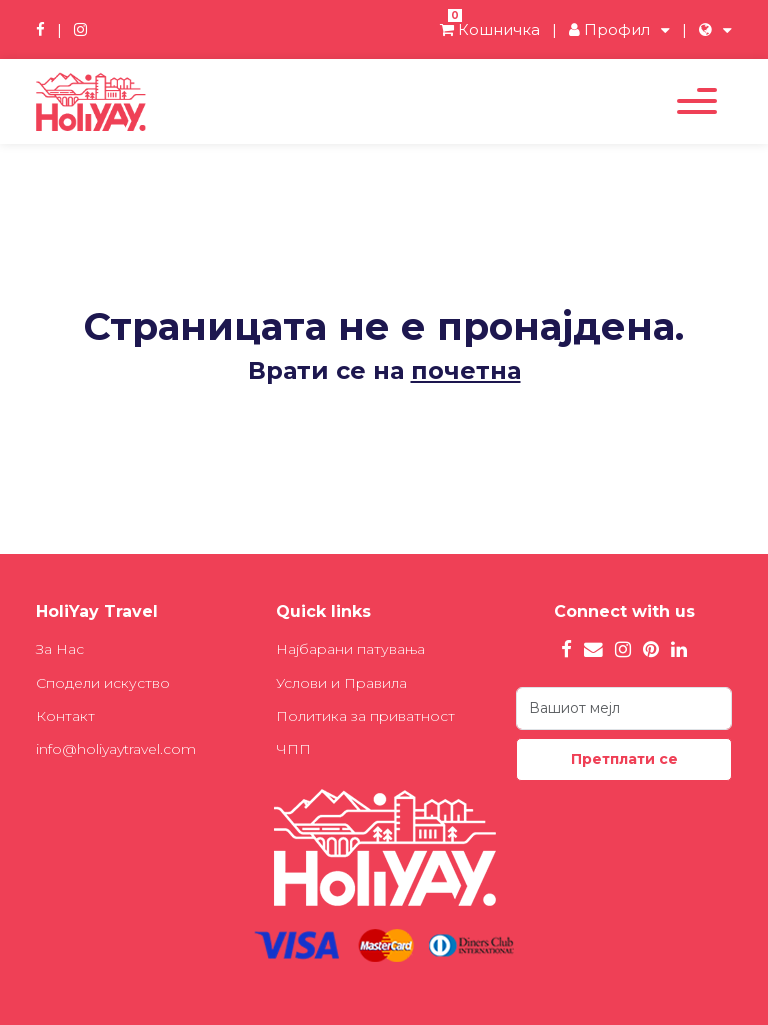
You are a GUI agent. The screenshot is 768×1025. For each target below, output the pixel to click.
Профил (609, 29)
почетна (466, 370)
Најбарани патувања (350, 649)
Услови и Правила (341, 683)
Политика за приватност (365, 716)
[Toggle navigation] (697, 101)
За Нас (60, 649)
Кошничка (490, 29)
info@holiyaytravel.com (116, 749)
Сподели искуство (103, 683)
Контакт (65, 716)
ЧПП (293, 749)
